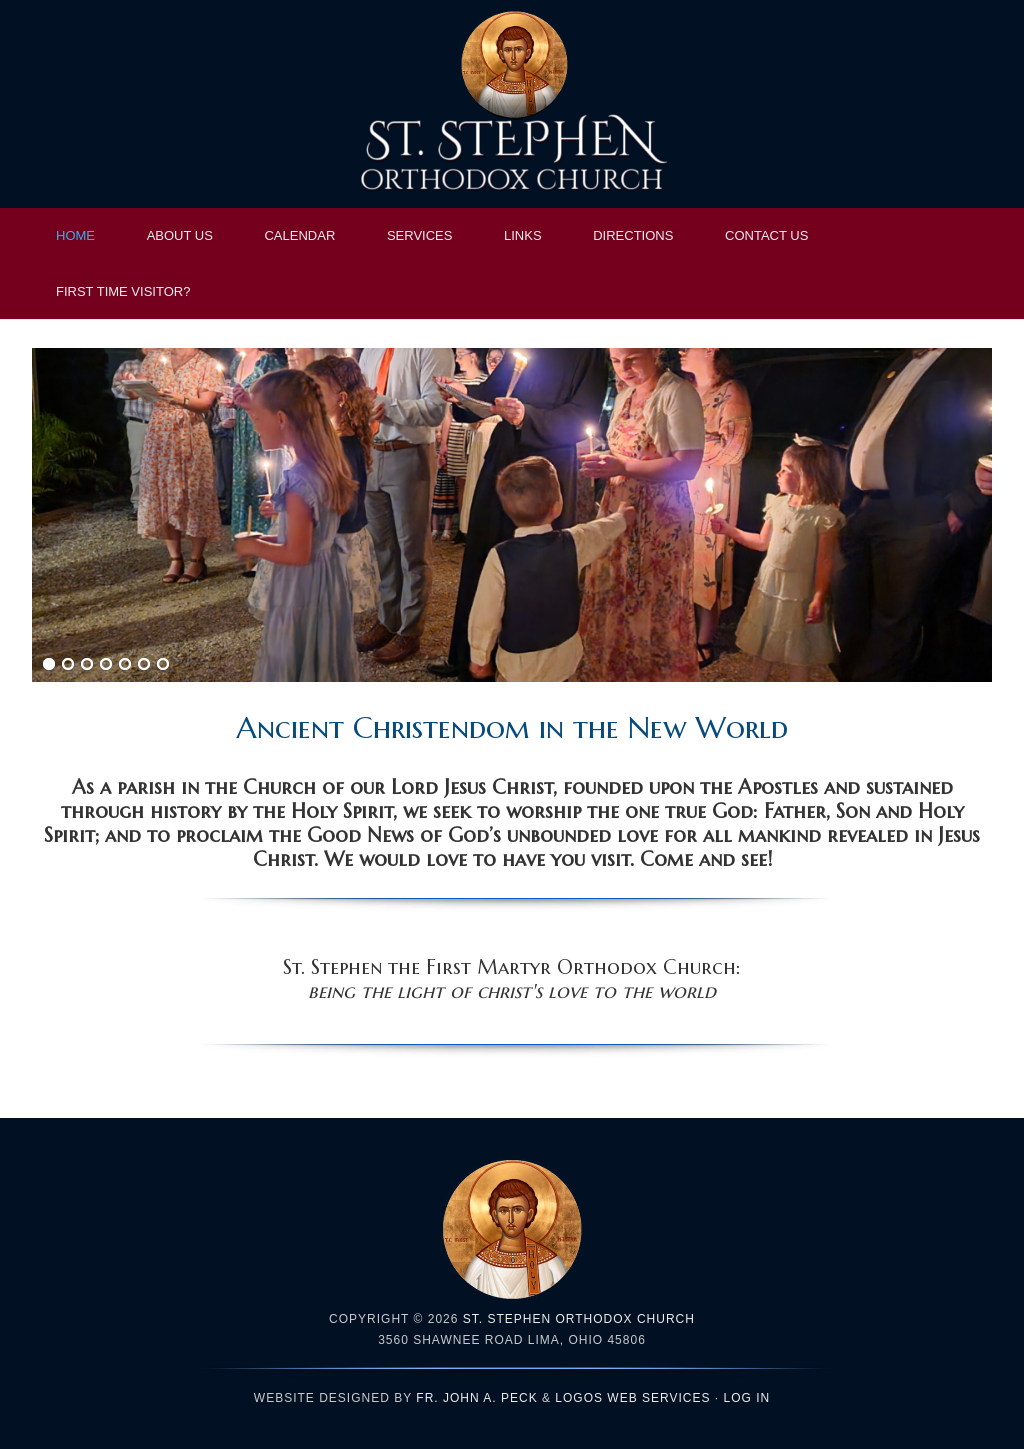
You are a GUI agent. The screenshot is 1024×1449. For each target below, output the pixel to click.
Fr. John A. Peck (476, 1398)
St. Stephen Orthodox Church (512, 104)
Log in (747, 1398)
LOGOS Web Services (632, 1398)
